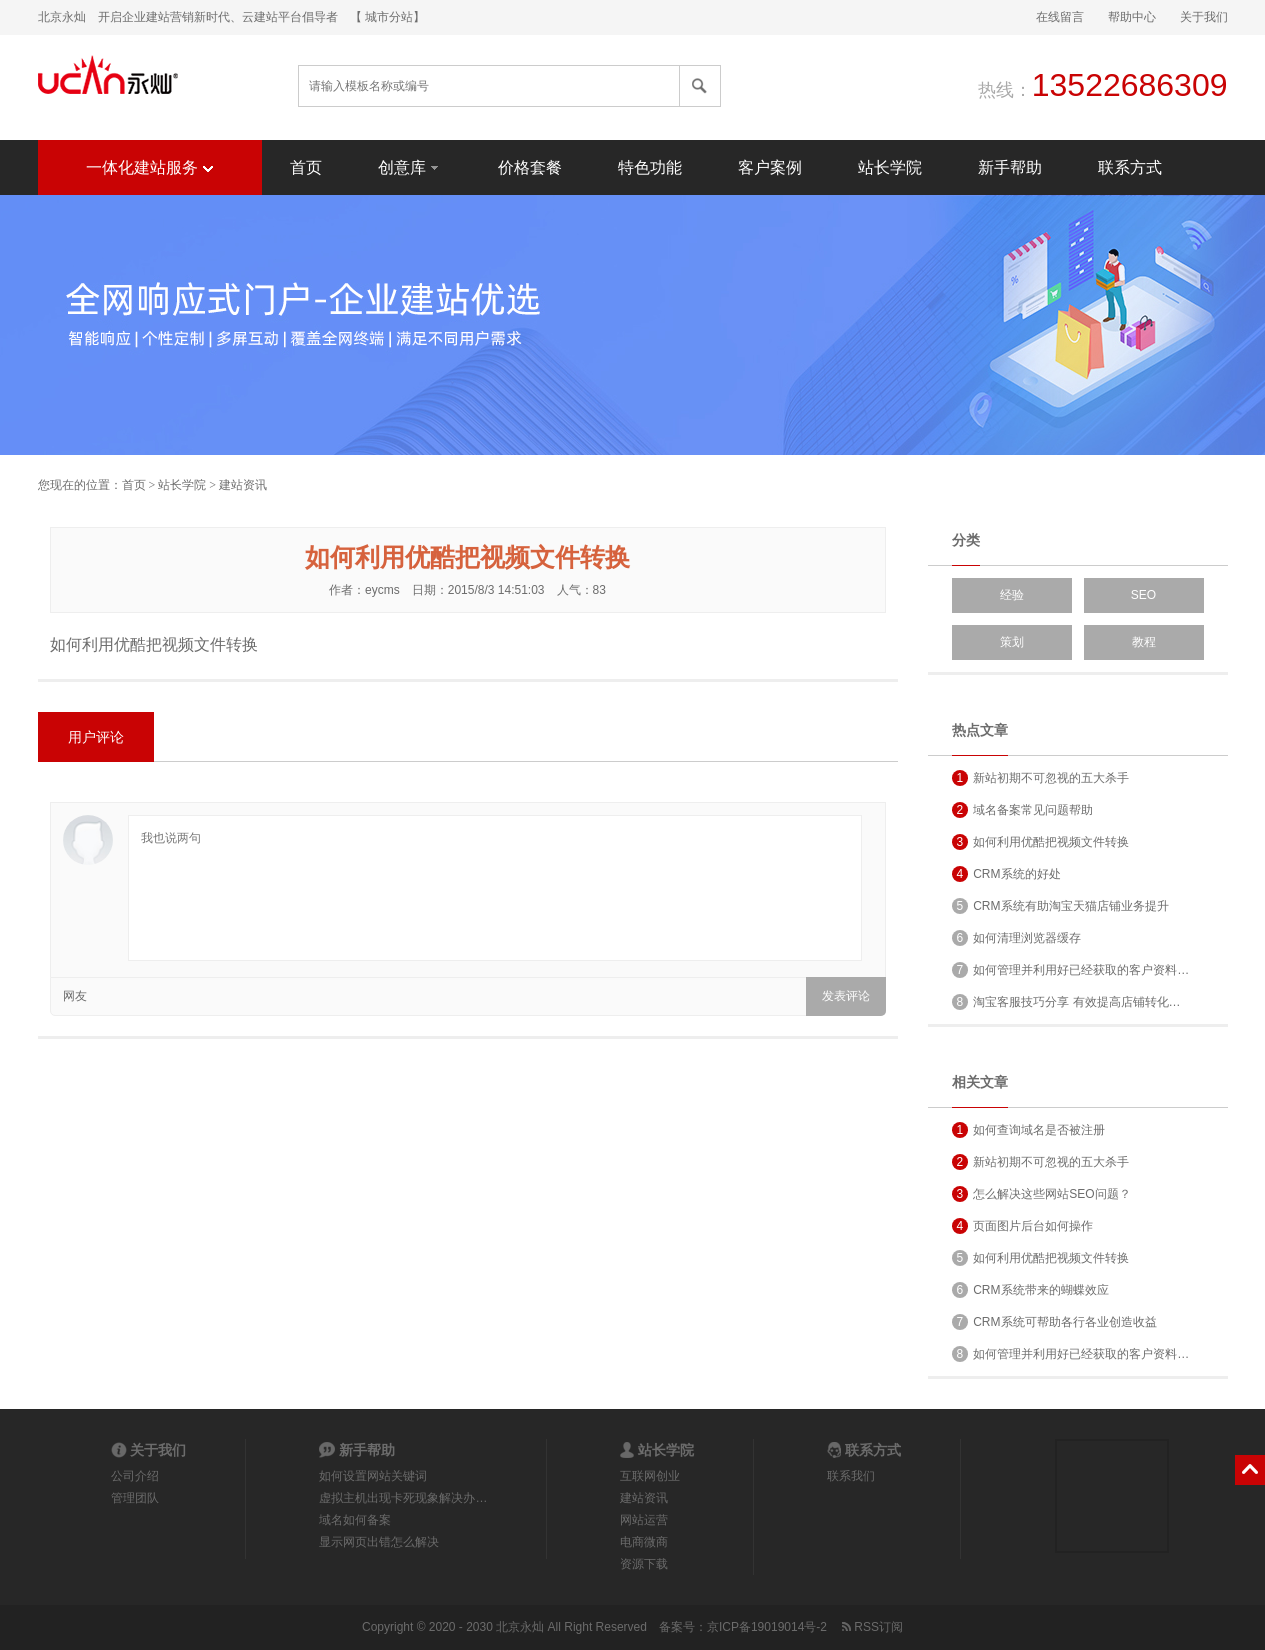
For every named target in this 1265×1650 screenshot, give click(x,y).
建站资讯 (243, 485)
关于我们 (1204, 17)
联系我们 (851, 1476)
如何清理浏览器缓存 (1017, 938)
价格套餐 (530, 167)
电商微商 (644, 1542)
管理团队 (135, 1498)
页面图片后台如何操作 (1023, 1226)
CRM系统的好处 (1006, 874)
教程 (1144, 642)
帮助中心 (1132, 17)
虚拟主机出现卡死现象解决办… (403, 1498)
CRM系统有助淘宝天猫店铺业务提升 (1060, 906)
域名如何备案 (355, 1520)
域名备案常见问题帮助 (1023, 810)
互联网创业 (650, 1476)
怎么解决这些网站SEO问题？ (1041, 1194)
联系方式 (1130, 167)
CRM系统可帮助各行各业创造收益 (1054, 1322)
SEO (1143, 595)
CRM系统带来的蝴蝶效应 (1030, 1290)
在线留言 (1060, 17)
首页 (306, 167)
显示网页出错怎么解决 (379, 1542)
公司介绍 (135, 1476)
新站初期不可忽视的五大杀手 (1041, 778)
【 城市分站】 (387, 17)
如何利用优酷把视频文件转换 (1041, 842)
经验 (1012, 595)
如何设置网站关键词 (373, 1476)
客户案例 (770, 167)
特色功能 (650, 167)
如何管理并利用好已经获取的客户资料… (1071, 970)
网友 (75, 996)
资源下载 (644, 1564)
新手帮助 (1010, 167)
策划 (1012, 642)
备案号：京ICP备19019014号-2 (743, 1627)
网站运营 (644, 1520)
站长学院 (890, 167)
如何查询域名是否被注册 (1029, 1130)
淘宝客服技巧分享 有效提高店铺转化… (1066, 1002)
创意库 (410, 166)
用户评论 (96, 737)
